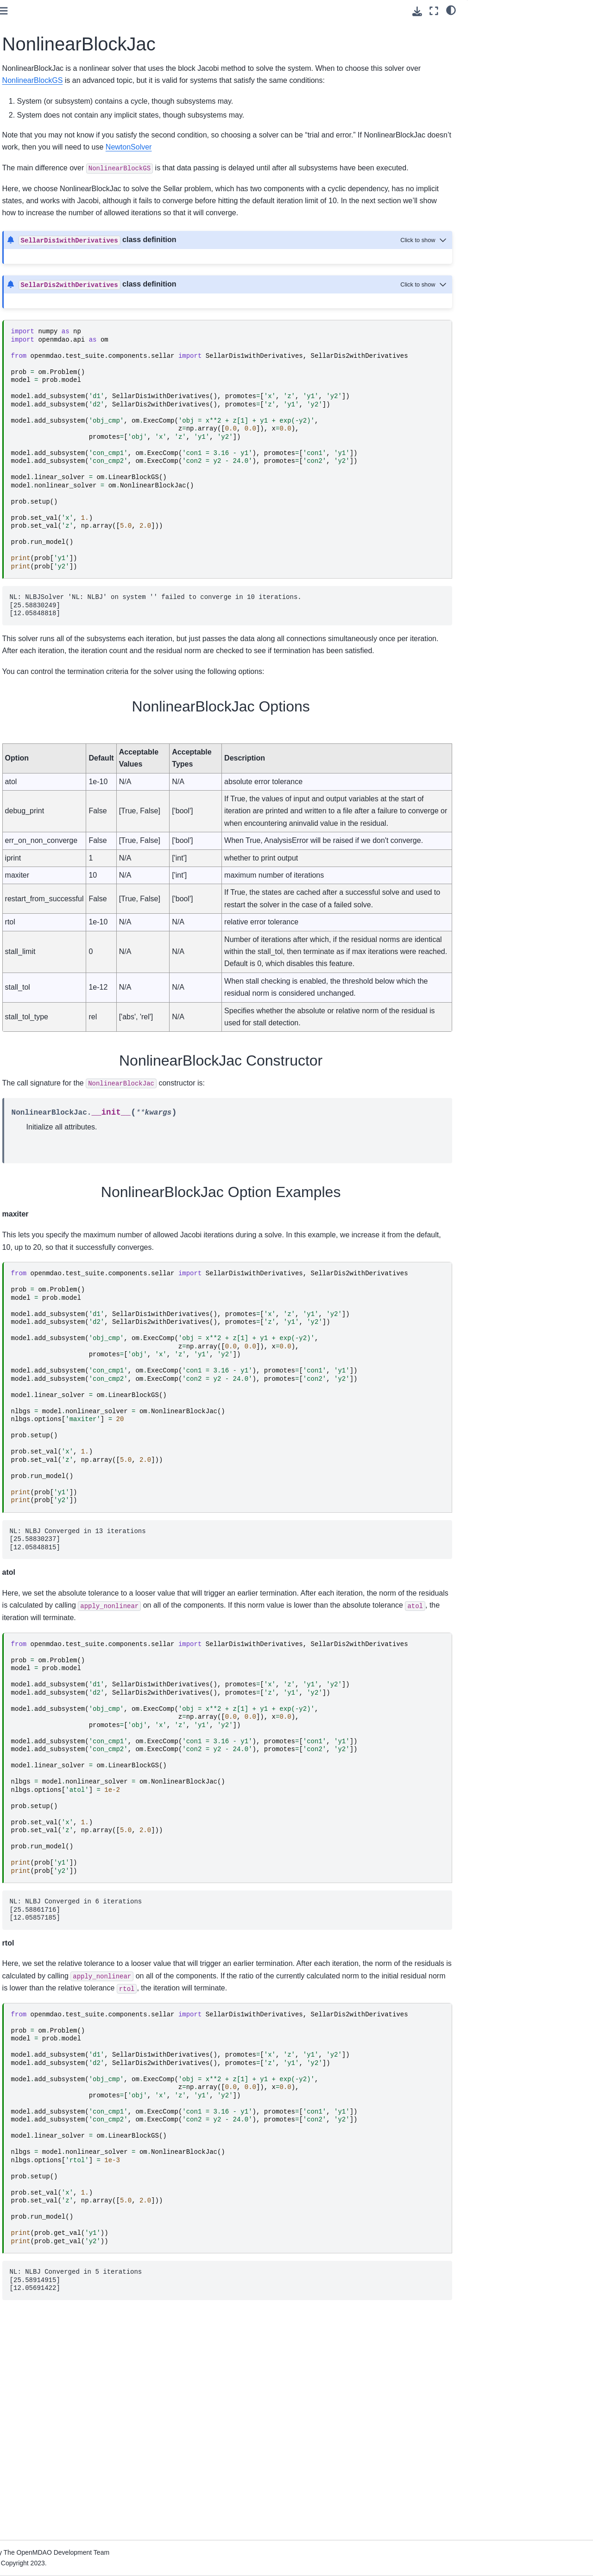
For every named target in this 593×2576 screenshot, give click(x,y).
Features (25, 270)
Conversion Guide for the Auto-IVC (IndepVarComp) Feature (58, 384)
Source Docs (31, 470)
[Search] (59, 76)
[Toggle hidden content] (424, 276)
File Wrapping (32, 456)
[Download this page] (417, 11)
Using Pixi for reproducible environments (51, 134)
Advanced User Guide (44, 217)
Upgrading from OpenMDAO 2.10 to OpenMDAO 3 (61, 410)
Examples (26, 285)
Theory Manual (34, 255)
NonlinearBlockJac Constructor (521, 41)
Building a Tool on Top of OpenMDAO (48, 358)
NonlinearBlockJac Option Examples (529, 54)
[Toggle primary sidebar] (134, 11)
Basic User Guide (38, 178)
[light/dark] (451, 10)
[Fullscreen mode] (433, 11)
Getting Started (34, 114)
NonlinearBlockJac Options (518, 28)
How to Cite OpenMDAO (48, 338)
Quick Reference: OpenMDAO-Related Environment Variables (58, 435)
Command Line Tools (43, 323)
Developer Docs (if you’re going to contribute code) (49, 490)
